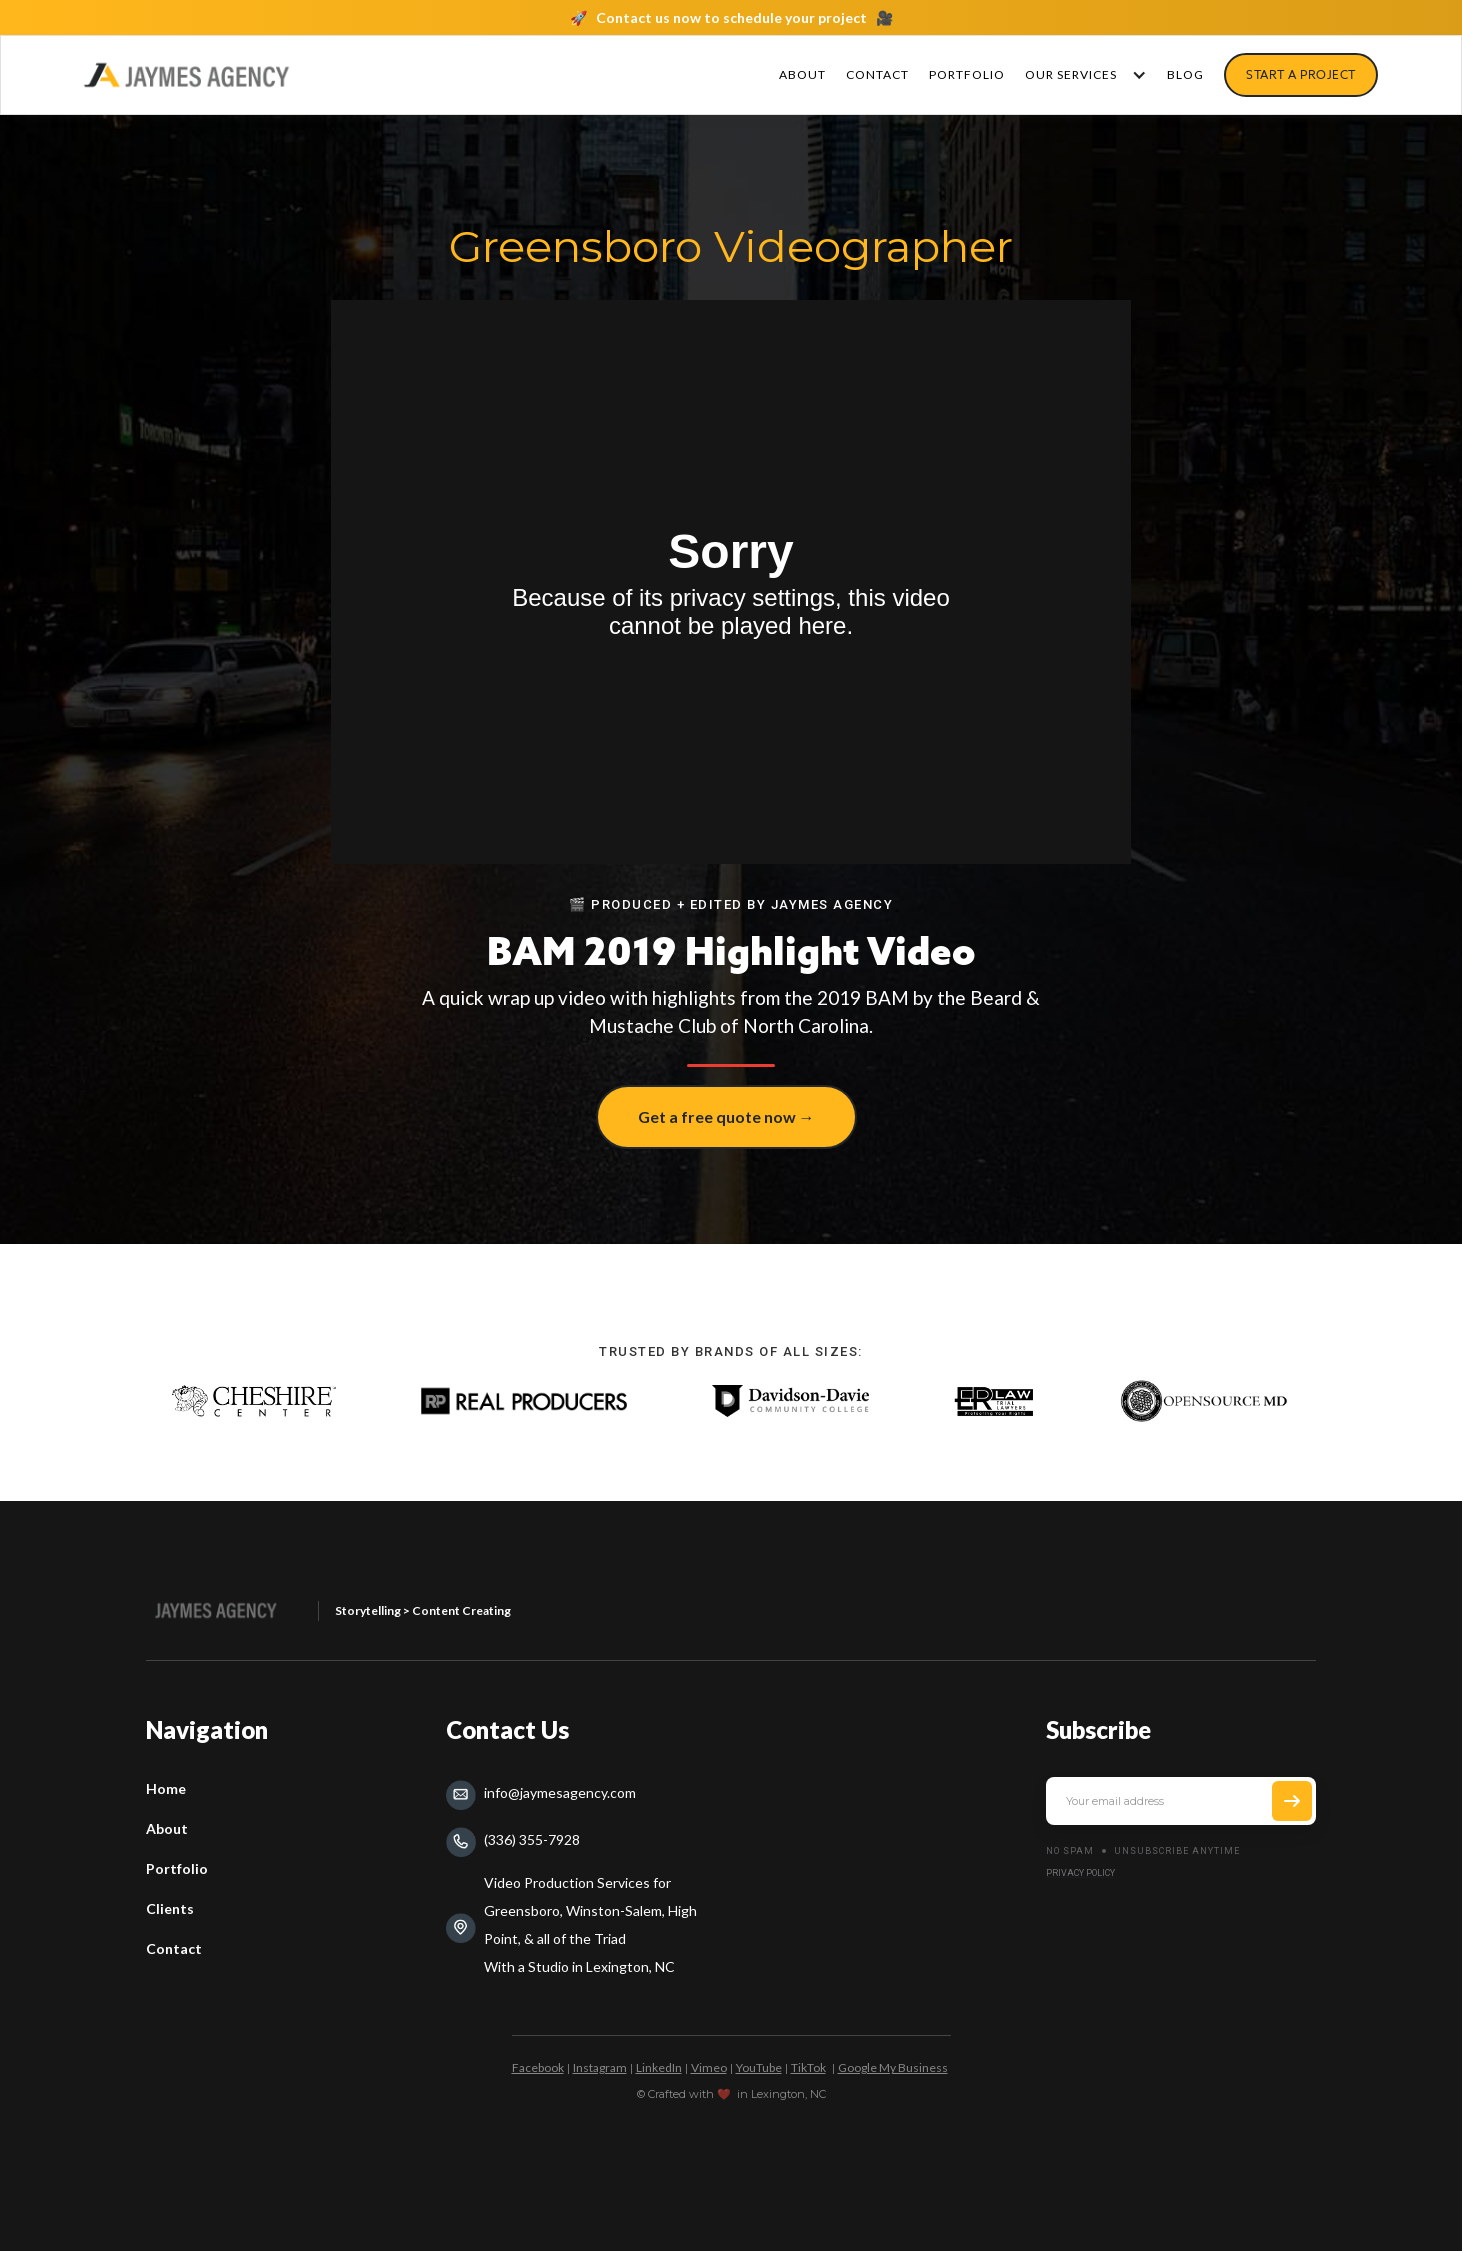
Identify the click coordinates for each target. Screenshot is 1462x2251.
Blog (1185, 74)
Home (166, 1788)
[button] (1081, 75)
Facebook (538, 2067)
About (802, 74)
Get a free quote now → (726, 1116)
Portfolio (177, 1868)
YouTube (759, 2067)
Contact (174, 1948)
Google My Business (893, 2067)
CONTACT (877, 74)
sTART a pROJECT (1301, 74)
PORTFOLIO (967, 74)
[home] (186, 75)
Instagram (600, 2067)
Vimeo (709, 2067)
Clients (170, 1908)
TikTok (808, 2067)
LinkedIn (659, 2067)
